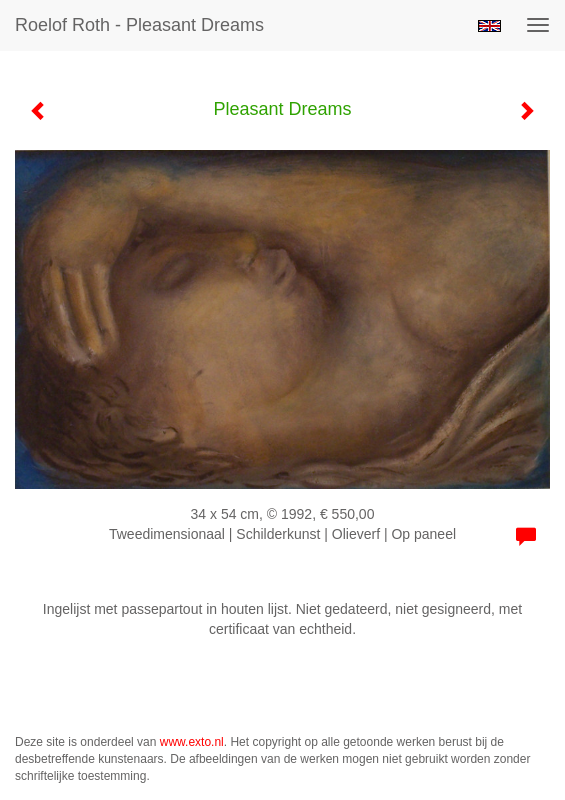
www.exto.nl (192, 742)
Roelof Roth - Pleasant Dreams (139, 25)
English (489, 26)
